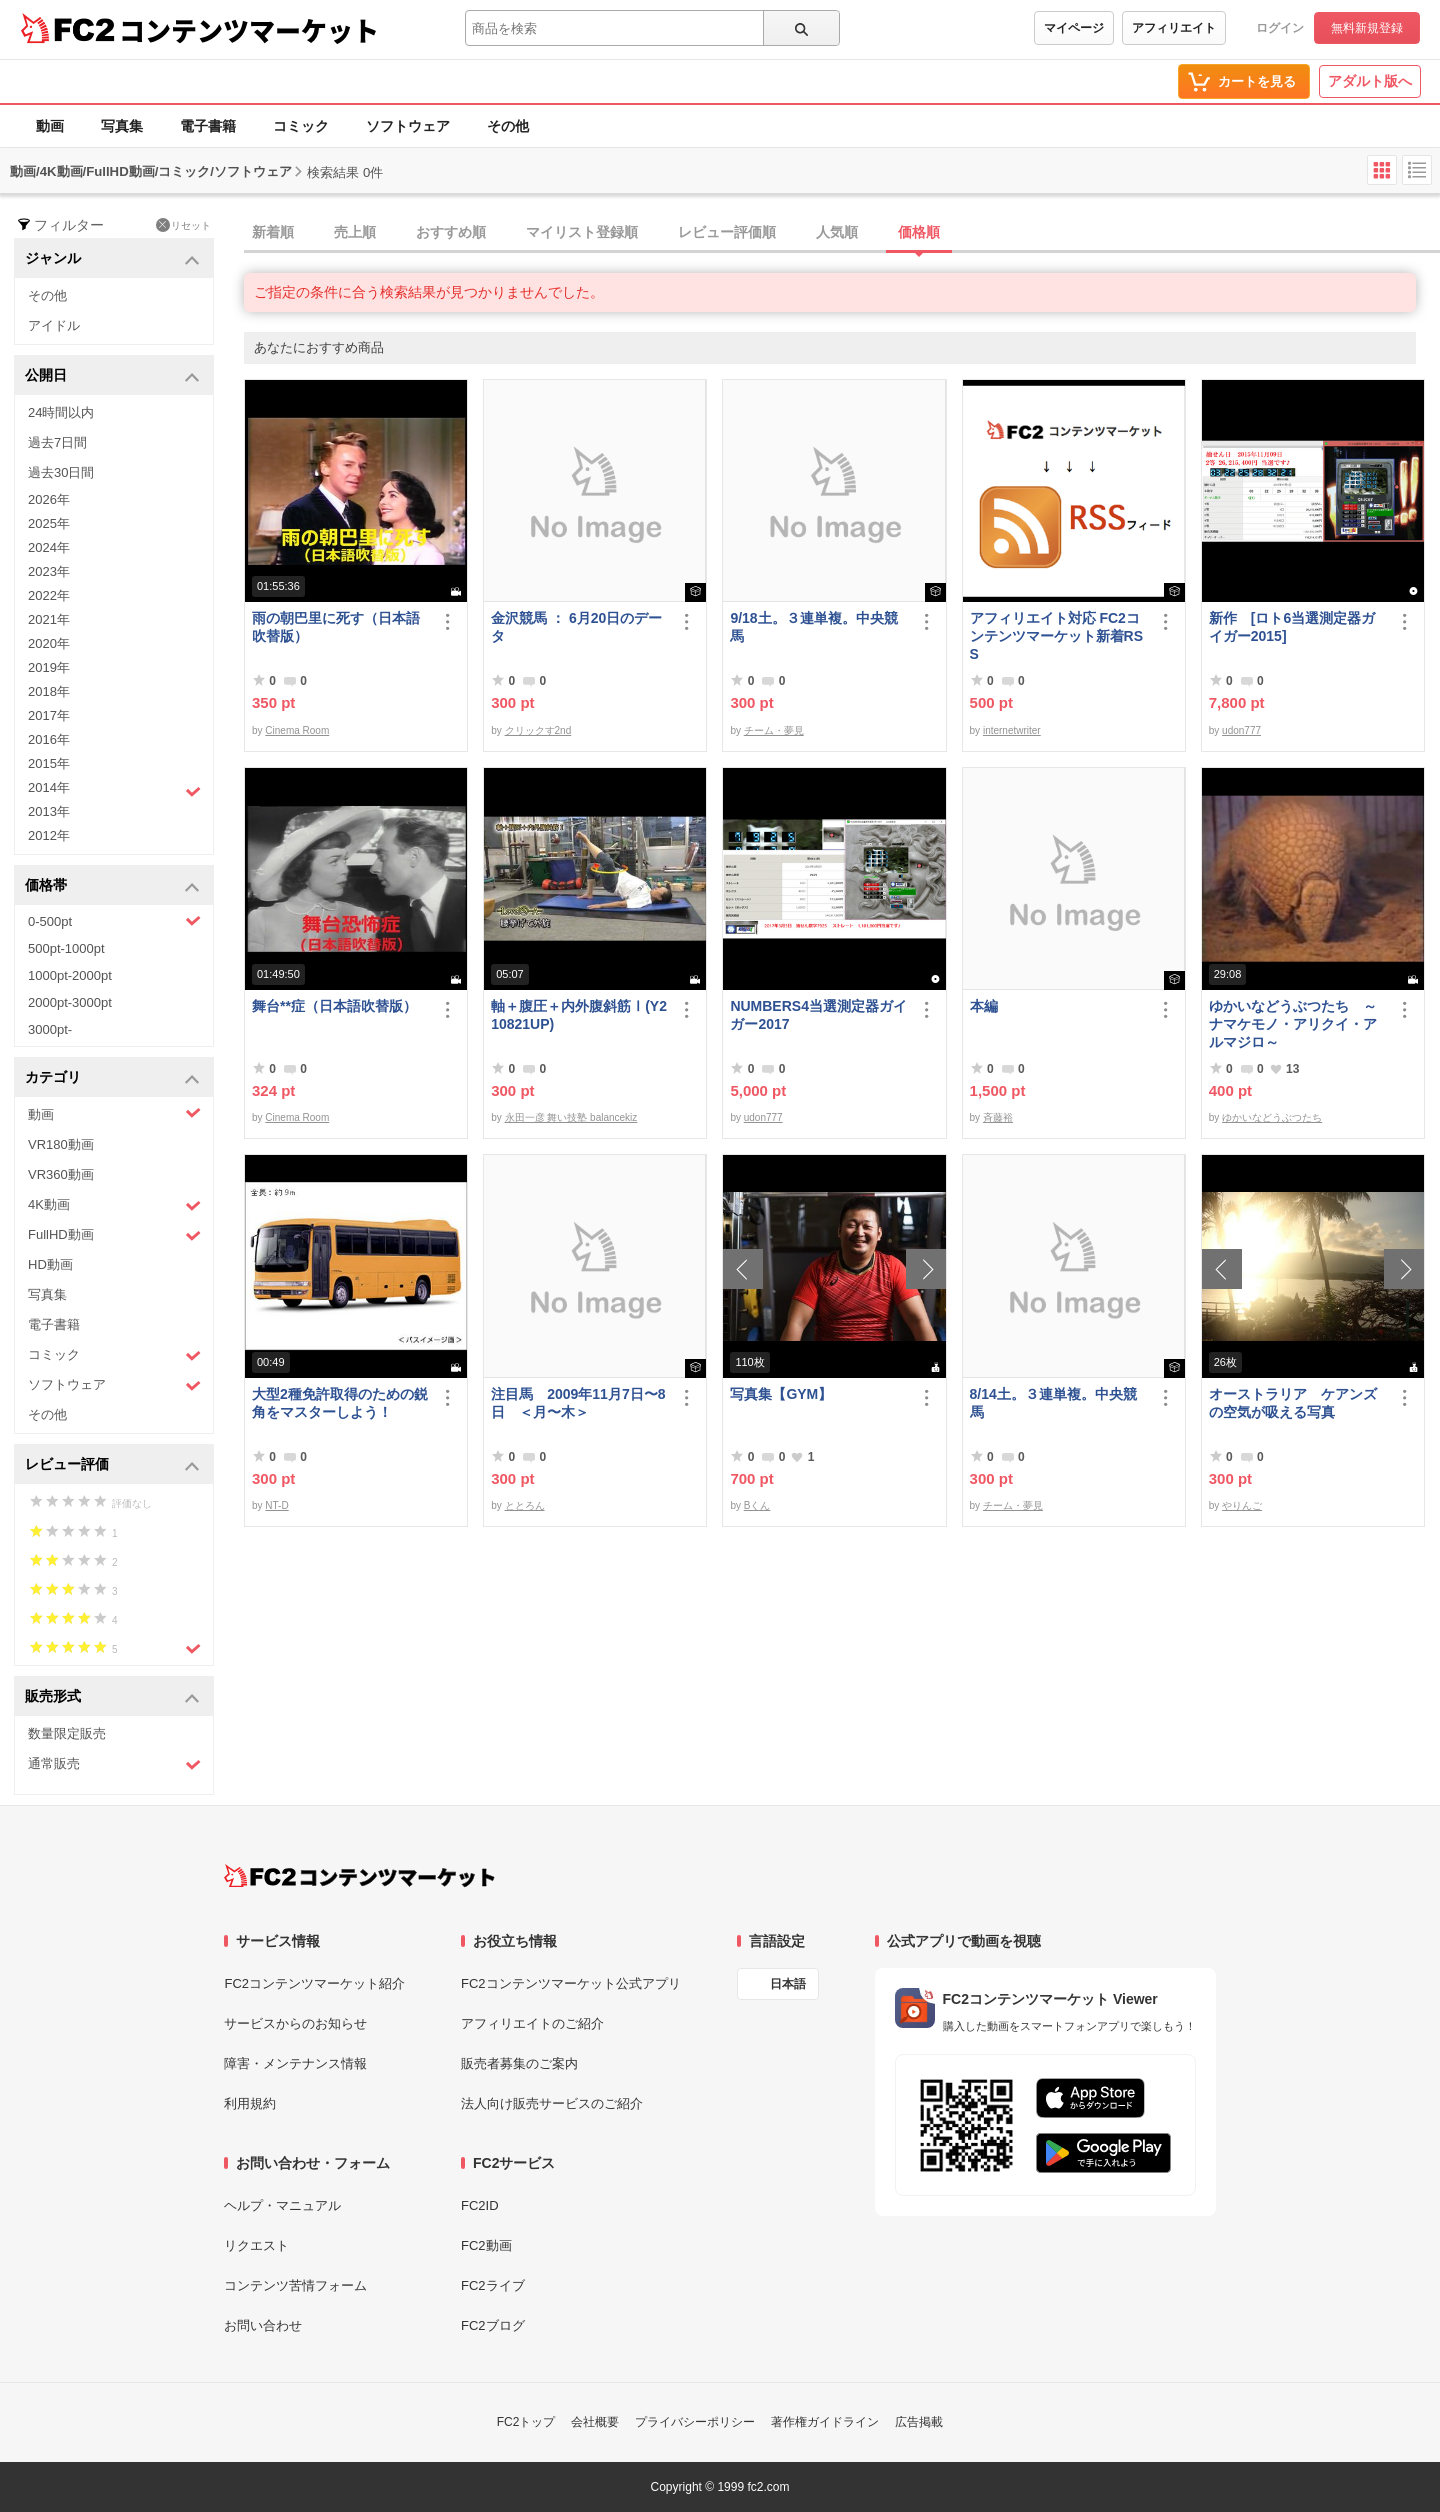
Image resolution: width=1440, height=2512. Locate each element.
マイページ (1074, 28)
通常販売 (114, 1764)
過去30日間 (61, 472)
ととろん (525, 1505)
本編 (984, 1006)
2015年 (49, 763)
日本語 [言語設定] (788, 1984)
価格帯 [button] (112, 886)
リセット (183, 225)
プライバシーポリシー (695, 2422)
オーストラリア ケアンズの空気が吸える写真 (1293, 1403)
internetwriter (1012, 730)
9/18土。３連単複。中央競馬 (813, 627)
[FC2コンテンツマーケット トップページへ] (359, 1876)
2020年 (49, 643)
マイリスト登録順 (582, 232)
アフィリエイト (1174, 28)
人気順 (837, 232)
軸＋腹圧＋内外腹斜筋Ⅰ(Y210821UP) (579, 1015)
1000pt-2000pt (70, 975)
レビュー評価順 (727, 232)
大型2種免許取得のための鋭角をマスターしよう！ (340, 1403)
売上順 (355, 232)
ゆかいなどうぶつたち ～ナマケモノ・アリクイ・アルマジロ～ (1293, 1024)
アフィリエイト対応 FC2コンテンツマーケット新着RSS (1056, 636)
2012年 (49, 835)
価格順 (919, 232)
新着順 (273, 232)
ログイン (1280, 28)
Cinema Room (297, 730)
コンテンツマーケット (249, 30)
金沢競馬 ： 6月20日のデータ (576, 627)
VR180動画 (61, 1144)
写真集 (122, 126)
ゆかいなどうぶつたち (1272, 1117)
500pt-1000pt (66, 948)
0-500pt (114, 921)
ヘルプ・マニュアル (282, 2205)
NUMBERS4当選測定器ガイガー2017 (818, 1015)
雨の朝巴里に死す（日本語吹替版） (336, 627)
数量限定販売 (67, 1733)
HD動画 (50, 1264)
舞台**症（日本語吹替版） (334, 1006)
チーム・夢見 (774, 730)
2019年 (49, 667)
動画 (50, 126)
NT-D (276, 1505)
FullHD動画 (114, 1235)
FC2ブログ (493, 2325)
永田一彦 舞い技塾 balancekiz (571, 1117)
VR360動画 (61, 1174)
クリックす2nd (538, 730)
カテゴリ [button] (112, 1078)
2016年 (49, 739)
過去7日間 (57, 442)
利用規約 (250, 2103)
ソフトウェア (408, 126)
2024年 (49, 547)
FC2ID (480, 2205)
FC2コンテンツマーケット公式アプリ (571, 1983)
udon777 (1241, 730)
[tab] (842, 233)
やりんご (1242, 1505)
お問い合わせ (263, 2325)
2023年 (49, 571)
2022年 (49, 595)
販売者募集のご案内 (519, 2063)
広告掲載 (919, 2422)
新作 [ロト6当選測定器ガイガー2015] (1292, 627)
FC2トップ (526, 2422)
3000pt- (50, 1029)
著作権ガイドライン (825, 2422)
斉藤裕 (998, 1117)
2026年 (49, 499)
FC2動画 (486, 2245)
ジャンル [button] (112, 259)
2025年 (49, 523)
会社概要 (595, 2422)
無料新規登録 (1367, 28)
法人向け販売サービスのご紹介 (552, 2103)
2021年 (49, 619)
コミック (301, 126)
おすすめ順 (451, 232)
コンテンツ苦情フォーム (295, 2285)
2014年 (114, 790)
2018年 (49, 691)
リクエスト (256, 2245)
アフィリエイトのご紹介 (532, 2023)
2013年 (49, 811)
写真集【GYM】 (781, 1394)
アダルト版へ (1370, 81)
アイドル (54, 325)
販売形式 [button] (112, 1697)
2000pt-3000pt (70, 1002)
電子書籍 (208, 126)
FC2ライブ (493, 2285)
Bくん (757, 1505)
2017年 (49, 715)
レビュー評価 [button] (112, 1465)
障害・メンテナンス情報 (295, 2063)
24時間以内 (61, 412)
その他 (508, 126)
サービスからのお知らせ (295, 2023)
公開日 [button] (112, 376)
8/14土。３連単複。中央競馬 (1053, 1403)
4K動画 (114, 1205)
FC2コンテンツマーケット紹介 (314, 1983)
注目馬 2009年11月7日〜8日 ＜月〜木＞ (578, 1403)
